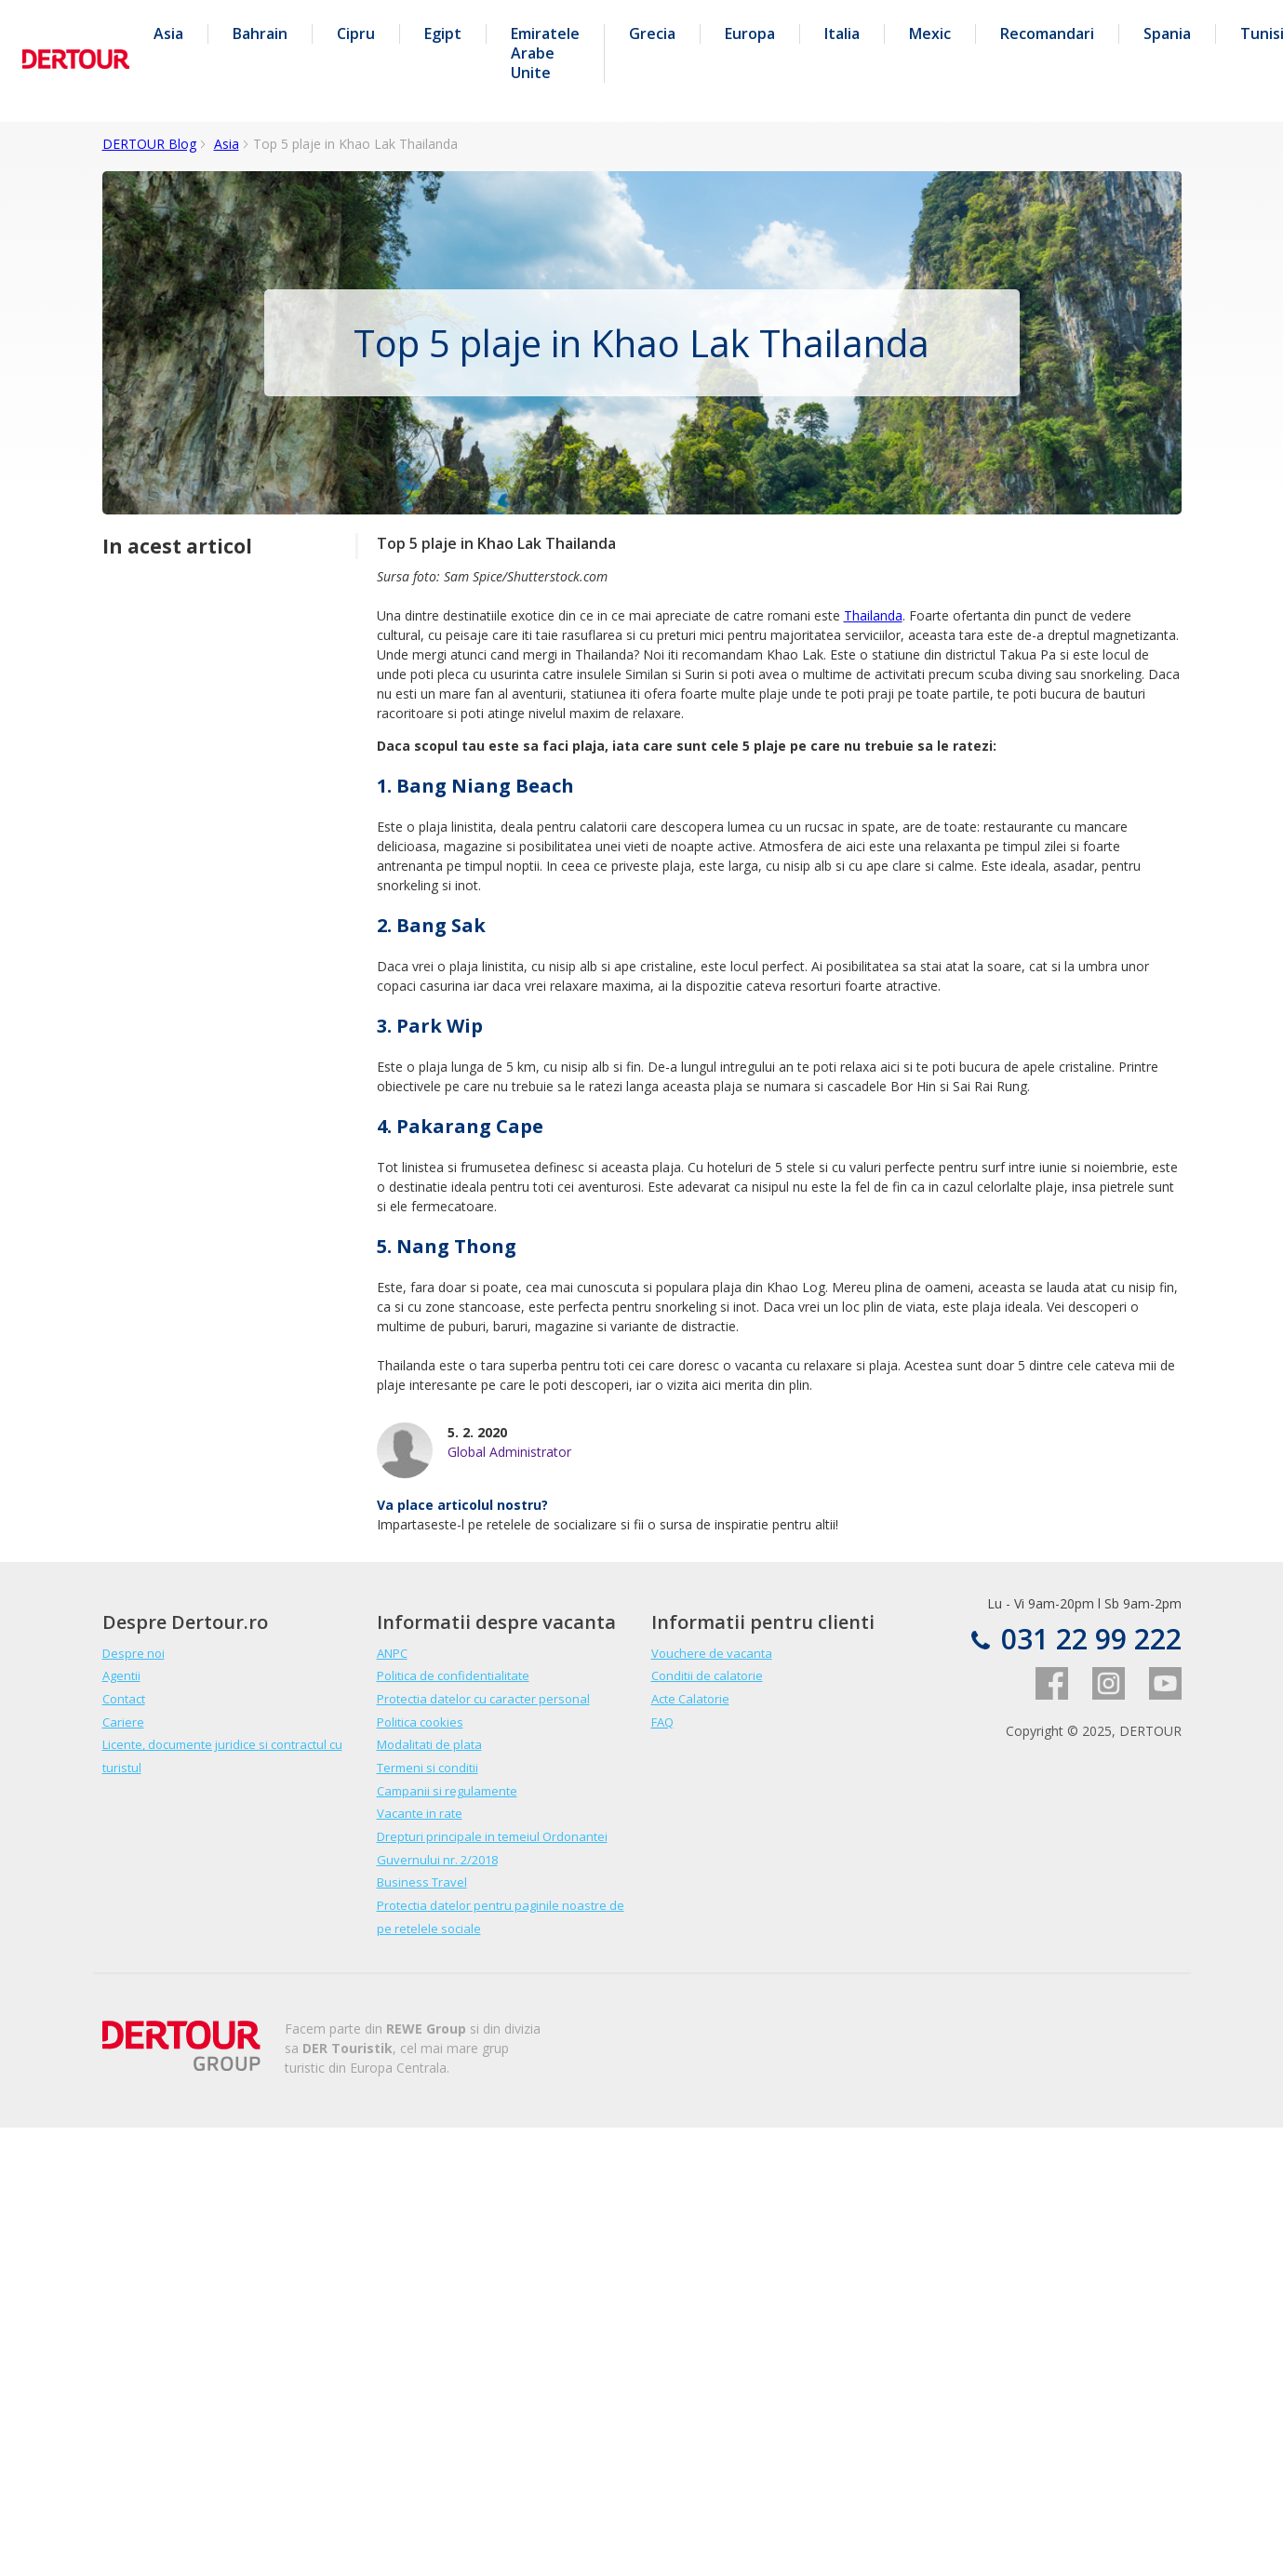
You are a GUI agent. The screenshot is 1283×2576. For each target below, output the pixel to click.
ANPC (392, 1653)
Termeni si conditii (427, 1767)
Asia (168, 34)
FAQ (662, 1722)
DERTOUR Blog (149, 144)
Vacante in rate (419, 1813)
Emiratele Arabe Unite (545, 53)
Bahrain (260, 34)
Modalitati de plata (429, 1744)
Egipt (442, 34)
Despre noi (133, 1653)
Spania (1167, 34)
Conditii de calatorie (707, 1675)
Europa (750, 34)
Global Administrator (509, 1452)
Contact (123, 1698)
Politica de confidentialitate (453, 1675)
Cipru (356, 34)
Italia (842, 34)
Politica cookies (420, 1722)
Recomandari (1047, 34)
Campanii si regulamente (447, 1790)
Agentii (121, 1675)
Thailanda (873, 615)
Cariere (123, 1722)
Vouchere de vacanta (711, 1653)
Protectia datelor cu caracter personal (483, 1698)
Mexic (930, 34)
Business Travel (422, 1882)
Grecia (652, 34)
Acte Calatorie (690, 1698)
